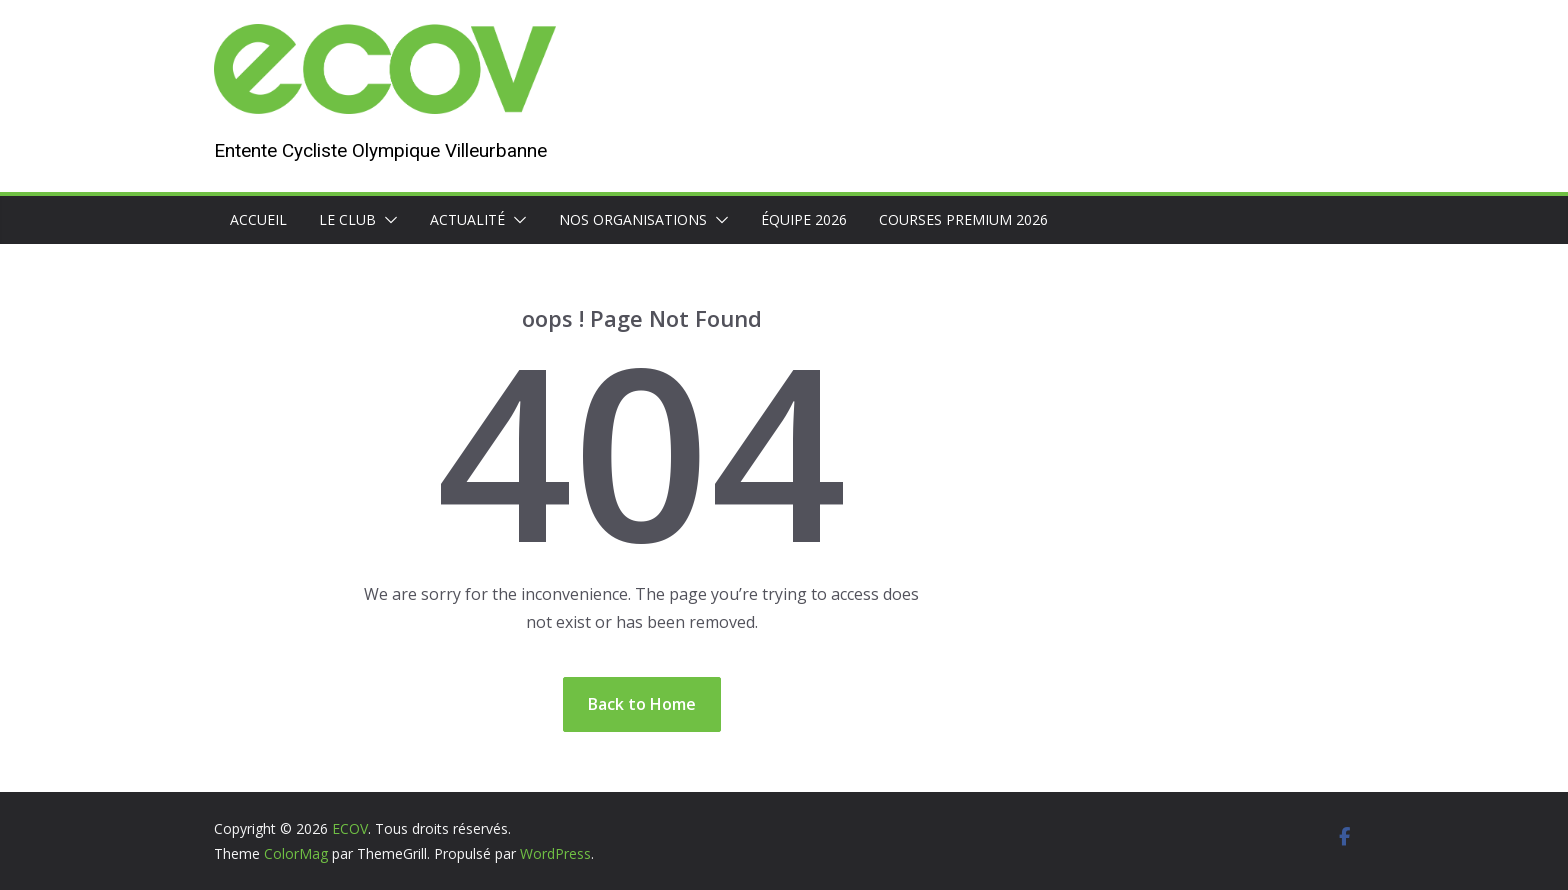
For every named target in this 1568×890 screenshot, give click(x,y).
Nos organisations (633, 219)
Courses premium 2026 (963, 219)
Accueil (258, 219)
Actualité (467, 219)
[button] (387, 220)
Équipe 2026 (804, 219)
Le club (347, 219)
